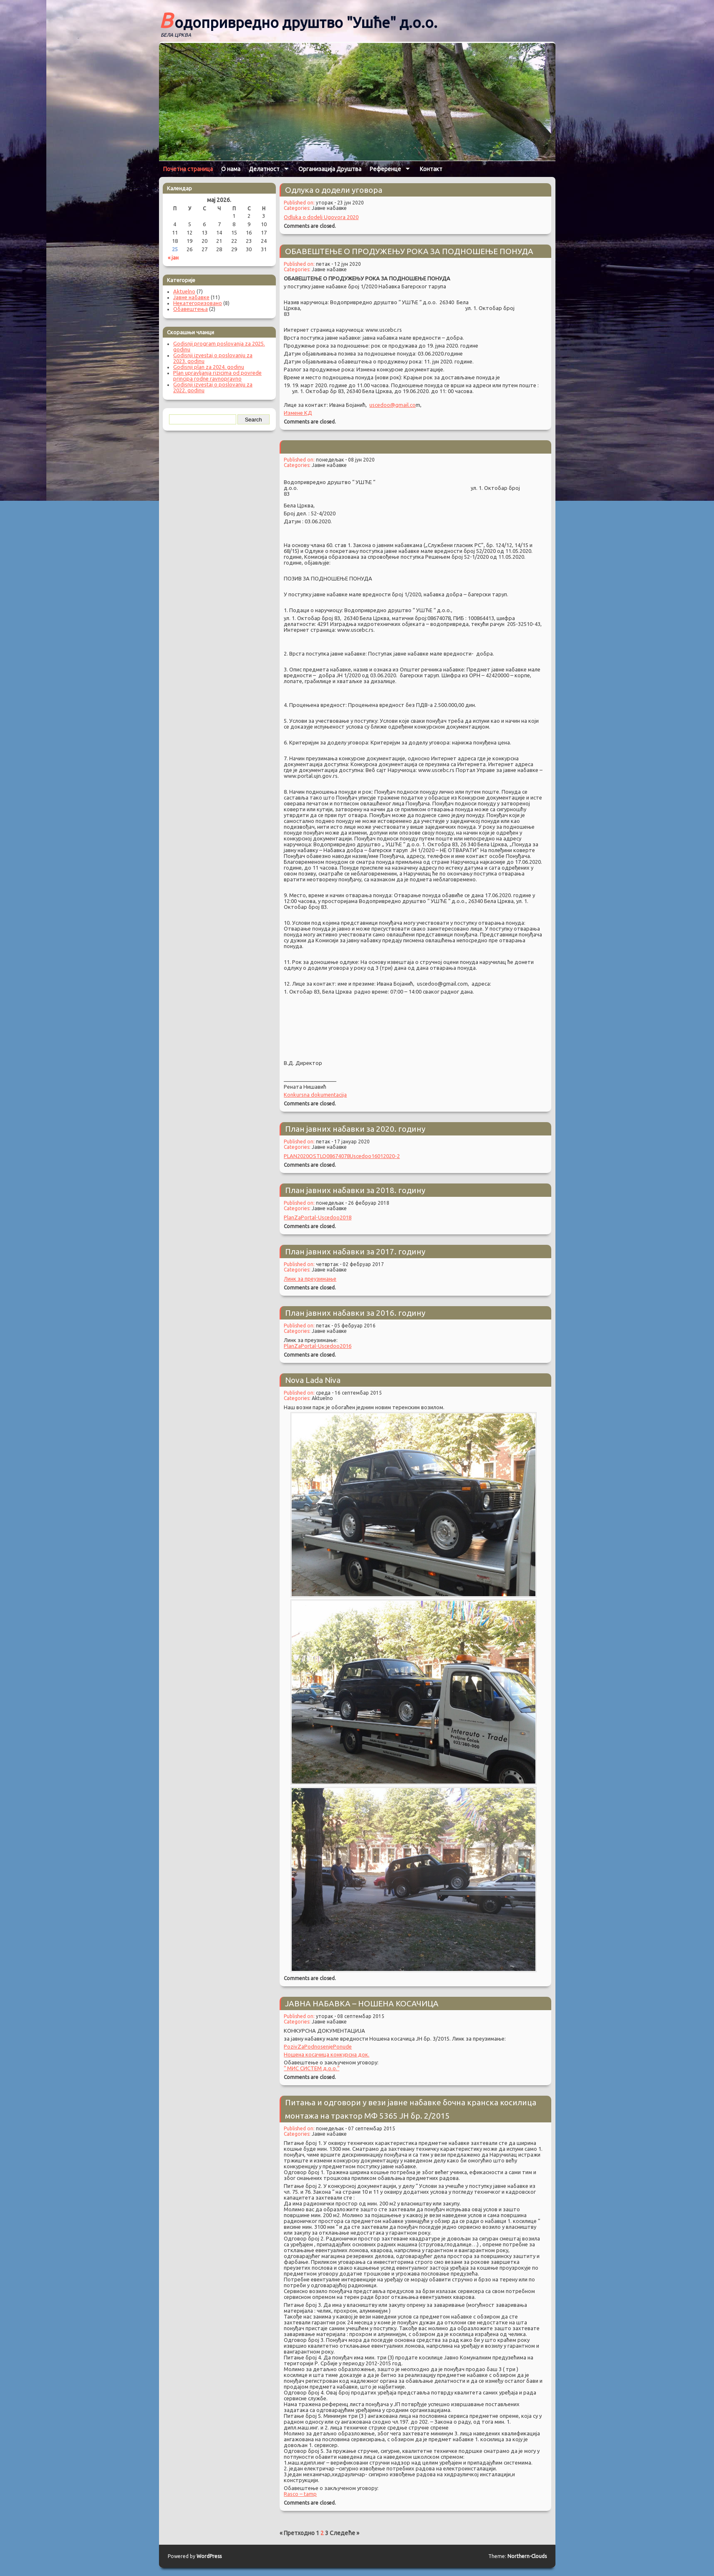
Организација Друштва (329, 169)
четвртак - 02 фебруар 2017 (350, 1264)
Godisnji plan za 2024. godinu (208, 367)
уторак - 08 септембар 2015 (350, 2016)
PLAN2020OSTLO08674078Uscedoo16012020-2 (342, 1156)
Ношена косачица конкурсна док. (326, 2054)
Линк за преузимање (310, 1279)
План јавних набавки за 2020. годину (355, 1128)
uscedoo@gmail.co (392, 405)
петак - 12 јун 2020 (338, 264)
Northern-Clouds (527, 2556)
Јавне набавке (329, 208)
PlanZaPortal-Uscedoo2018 (317, 1217)
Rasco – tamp (300, 2494)
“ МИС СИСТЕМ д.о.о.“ (311, 2068)
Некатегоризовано (197, 303)
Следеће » (344, 2533)
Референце (385, 169)
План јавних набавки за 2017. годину (355, 1251)
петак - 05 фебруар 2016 (346, 1325)
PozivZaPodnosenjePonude (318, 2046)
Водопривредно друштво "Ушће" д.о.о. (298, 20)
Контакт (431, 169)
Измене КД (298, 413)
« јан (173, 257)
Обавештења (190, 309)
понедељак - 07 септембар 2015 (355, 2128)
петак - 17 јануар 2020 (343, 1141)
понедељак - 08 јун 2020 (345, 459)
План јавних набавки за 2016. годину (355, 1312)
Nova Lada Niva (313, 1380)
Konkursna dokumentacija (315, 1095)
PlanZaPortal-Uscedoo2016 (317, 1346)
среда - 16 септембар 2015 (349, 1392)
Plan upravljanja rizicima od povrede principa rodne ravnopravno (217, 375)
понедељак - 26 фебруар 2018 (352, 1203)
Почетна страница (188, 169)
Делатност (264, 169)
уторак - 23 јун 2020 (340, 202)
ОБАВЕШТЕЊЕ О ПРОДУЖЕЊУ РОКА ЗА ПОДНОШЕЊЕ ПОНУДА (409, 251)
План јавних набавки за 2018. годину (355, 1190)
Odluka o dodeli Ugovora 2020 (321, 217)
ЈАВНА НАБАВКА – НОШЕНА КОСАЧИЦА (362, 2003)
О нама (230, 169)
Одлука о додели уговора (333, 189)
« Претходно (297, 2533)
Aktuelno (322, 1398)
